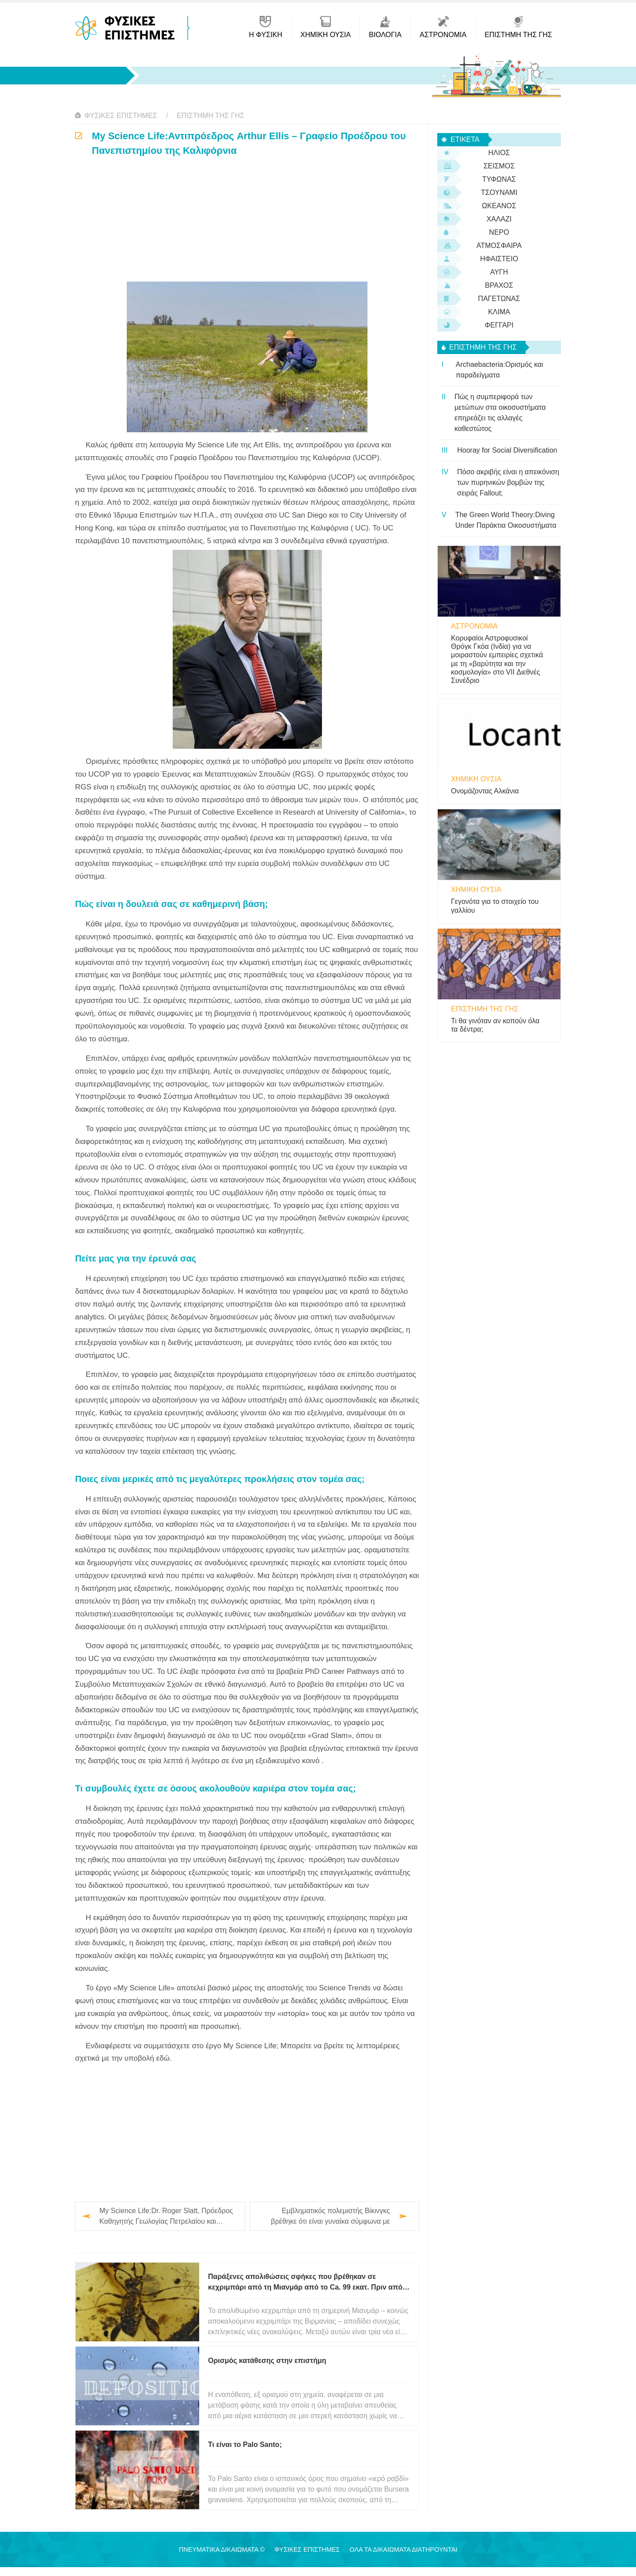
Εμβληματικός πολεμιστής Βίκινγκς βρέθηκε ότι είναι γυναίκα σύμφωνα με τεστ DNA (330, 2217)
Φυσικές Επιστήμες (120, 115)
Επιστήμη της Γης (210, 115)
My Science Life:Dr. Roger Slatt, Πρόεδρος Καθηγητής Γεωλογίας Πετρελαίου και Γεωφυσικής (166, 2217)
